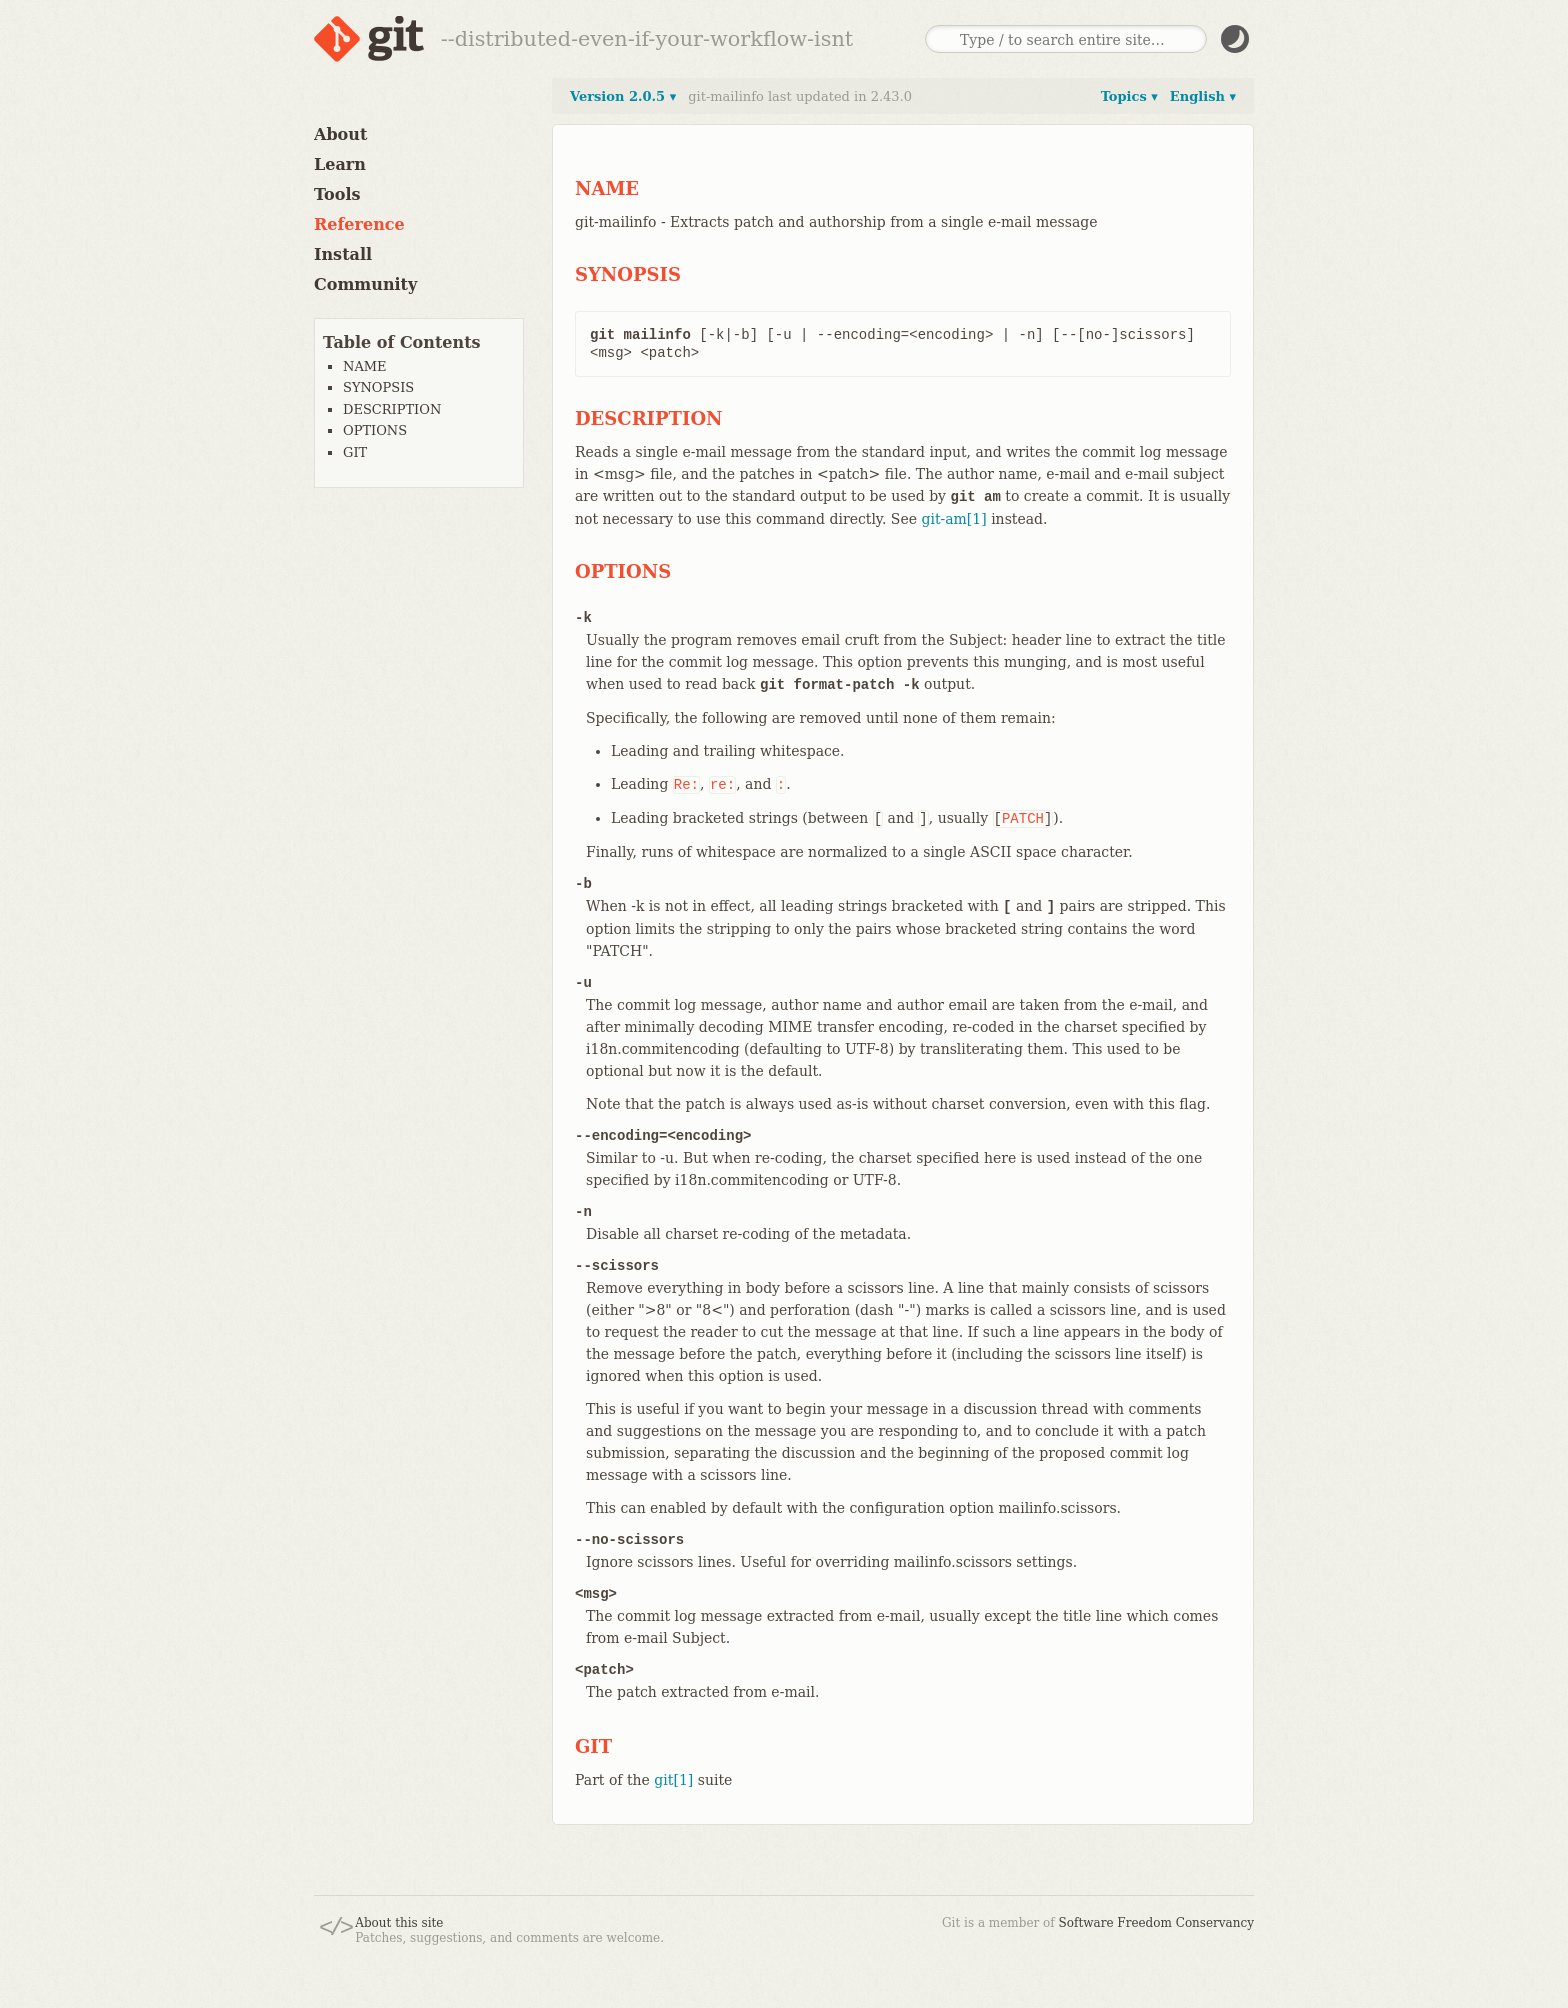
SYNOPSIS (378, 387)
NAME (365, 366)
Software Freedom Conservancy (1156, 1923)
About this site (399, 1923)
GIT (355, 452)
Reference (359, 224)
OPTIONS (375, 430)
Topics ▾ (1129, 96)
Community (365, 284)
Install (343, 254)
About (340, 134)
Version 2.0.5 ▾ (623, 96)
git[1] (673, 1780)
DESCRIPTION (392, 409)
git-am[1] (953, 519)
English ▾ (1203, 96)
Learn (340, 164)
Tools (337, 194)
